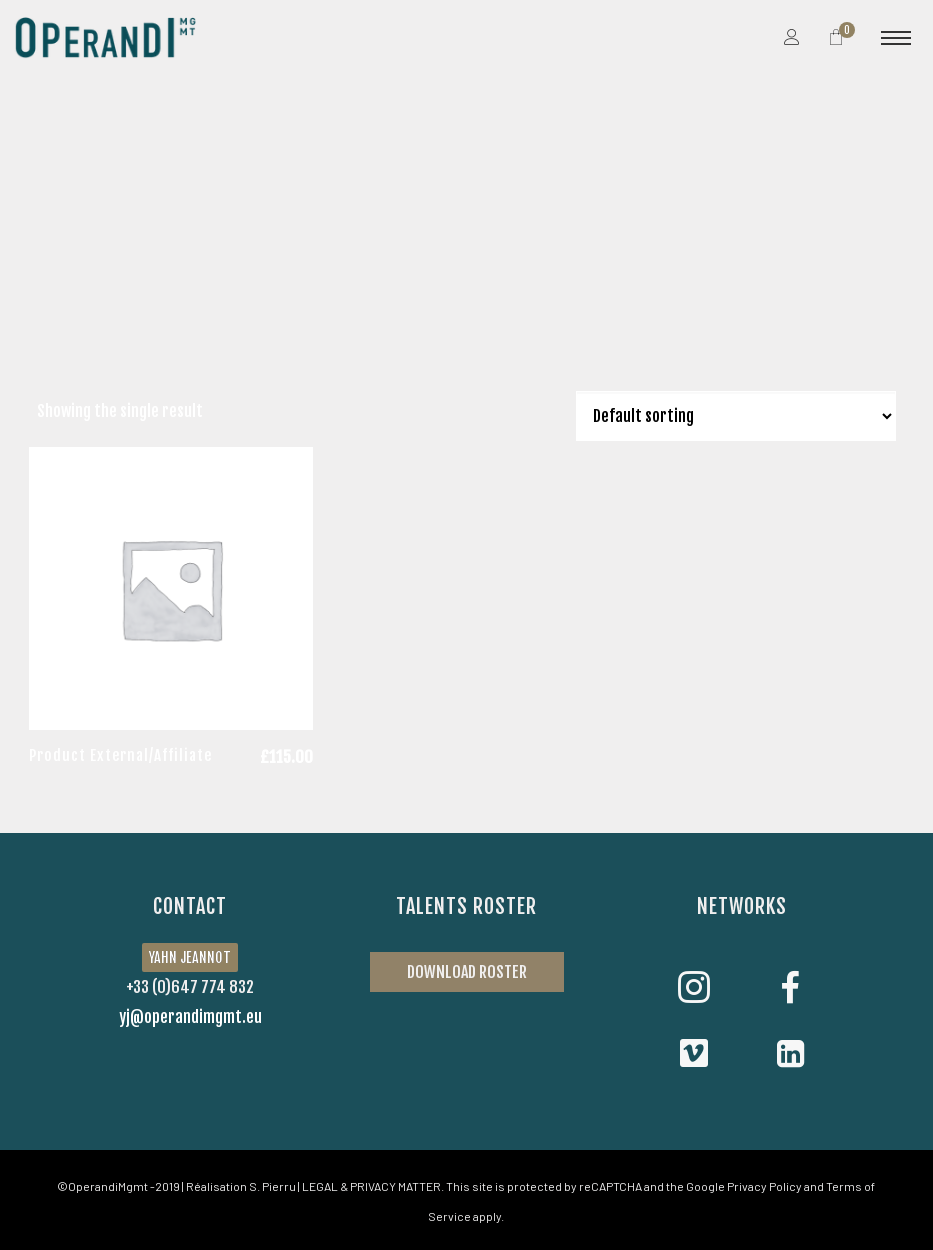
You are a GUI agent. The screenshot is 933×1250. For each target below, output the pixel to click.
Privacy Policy (764, 1186)
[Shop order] (736, 416)
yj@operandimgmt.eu (190, 1017)
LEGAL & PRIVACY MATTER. (373, 1186)
